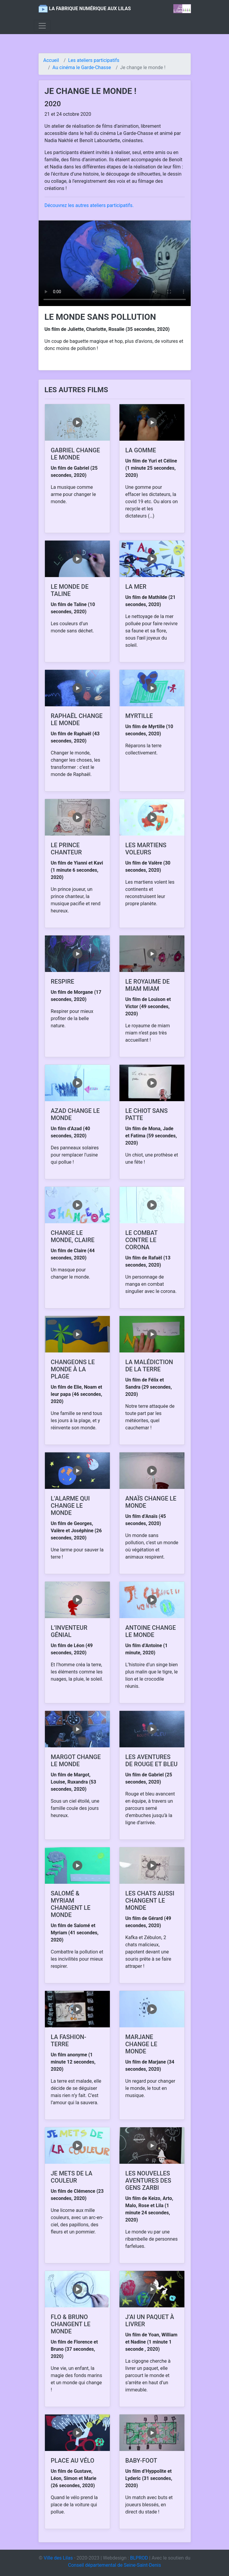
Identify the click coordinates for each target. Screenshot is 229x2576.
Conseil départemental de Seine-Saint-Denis (114, 2565)
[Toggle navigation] (42, 26)
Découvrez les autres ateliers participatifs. (89, 205)
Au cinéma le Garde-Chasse (81, 67)
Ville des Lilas (58, 2558)
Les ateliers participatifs (93, 60)
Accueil (51, 60)
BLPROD (139, 2558)
